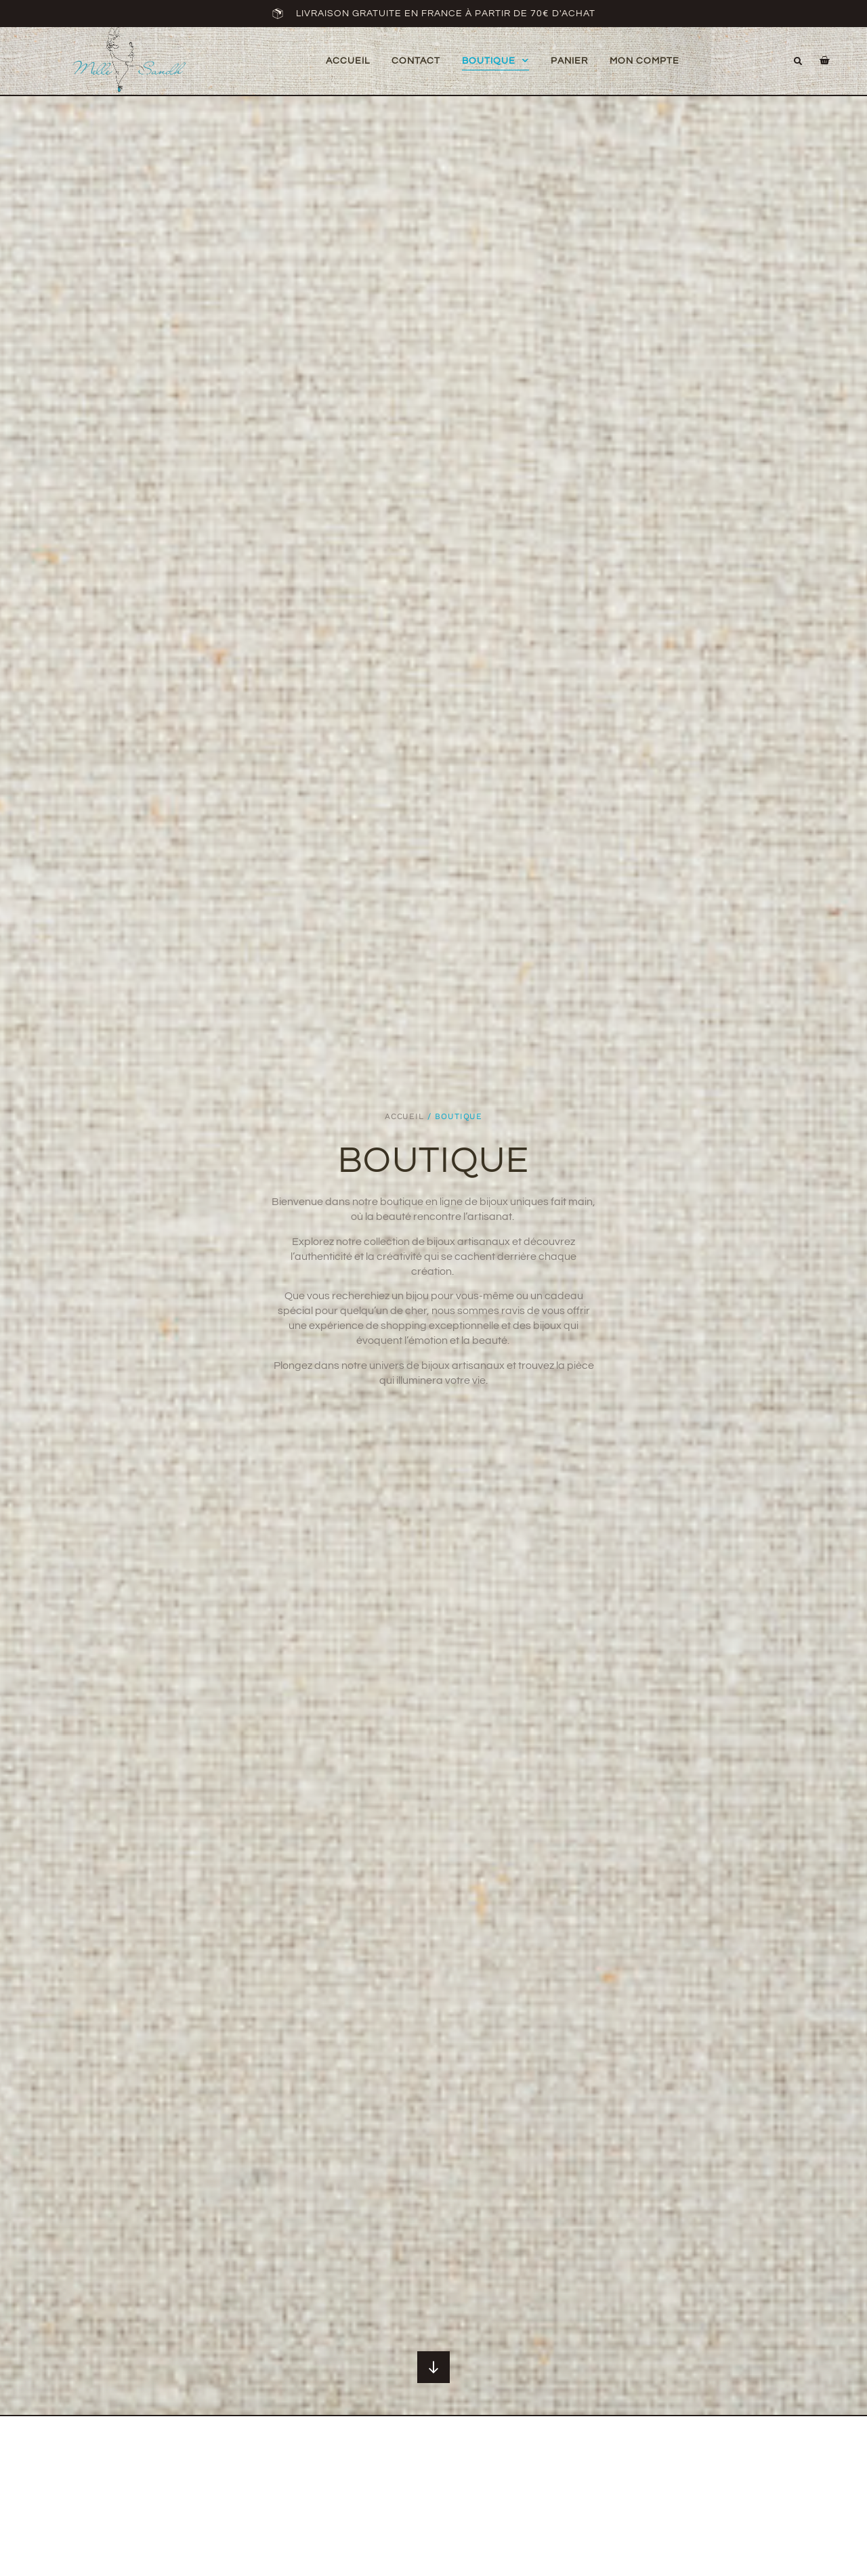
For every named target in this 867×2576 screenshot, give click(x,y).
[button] (797, 61)
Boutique (495, 60)
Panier (569, 61)
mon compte (644, 61)
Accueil (348, 61)
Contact (416, 61)
